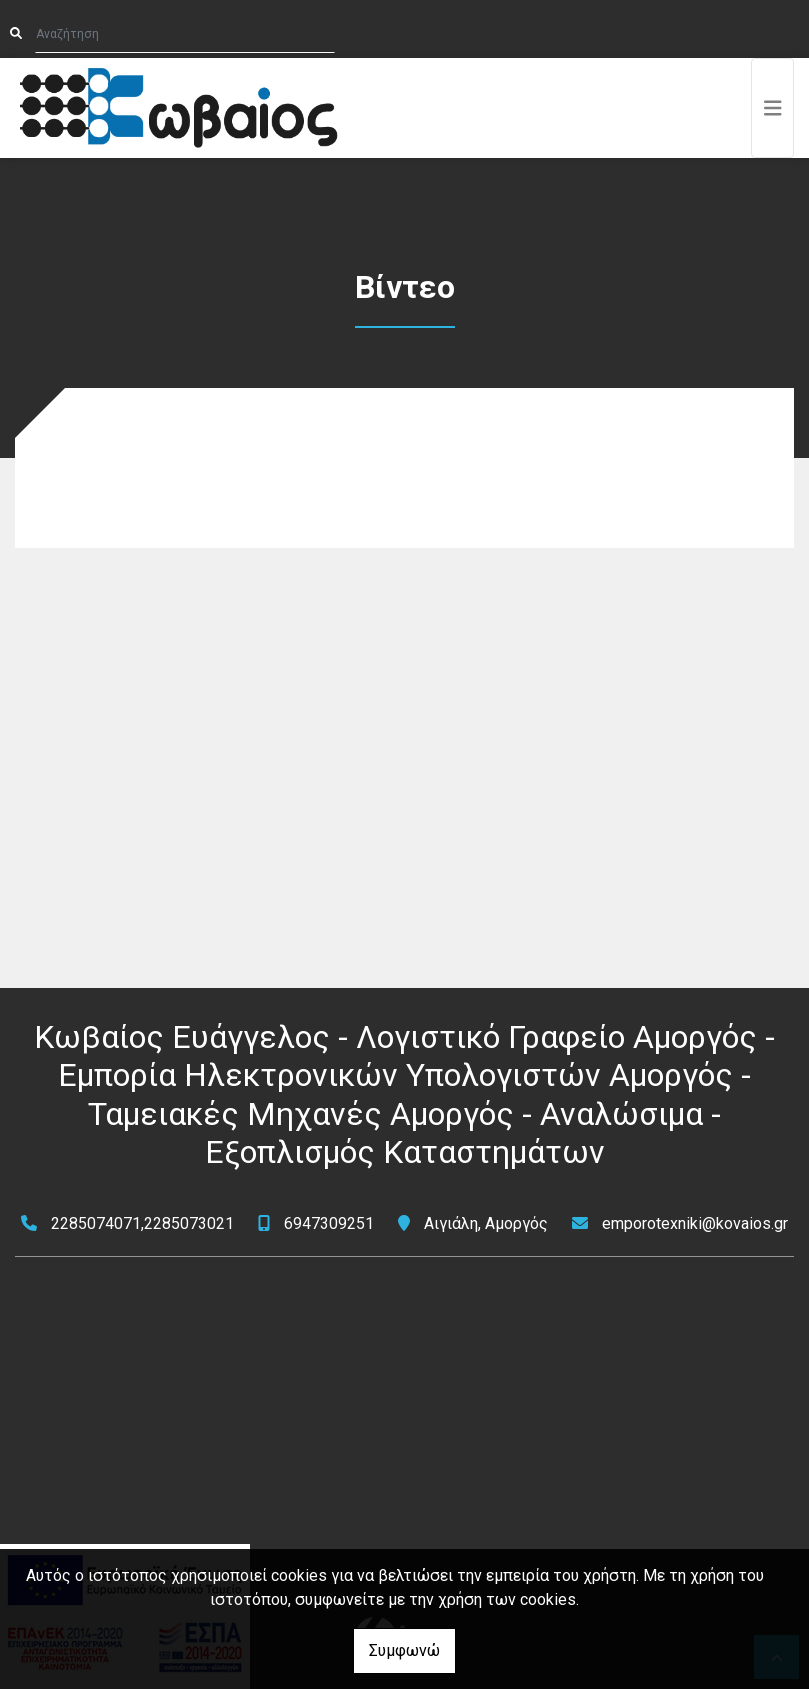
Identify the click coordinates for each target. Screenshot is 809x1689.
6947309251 (329, 1223)
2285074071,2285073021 (142, 1223)
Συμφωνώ (404, 1650)
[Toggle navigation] (773, 108)
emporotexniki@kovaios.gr (695, 1223)
